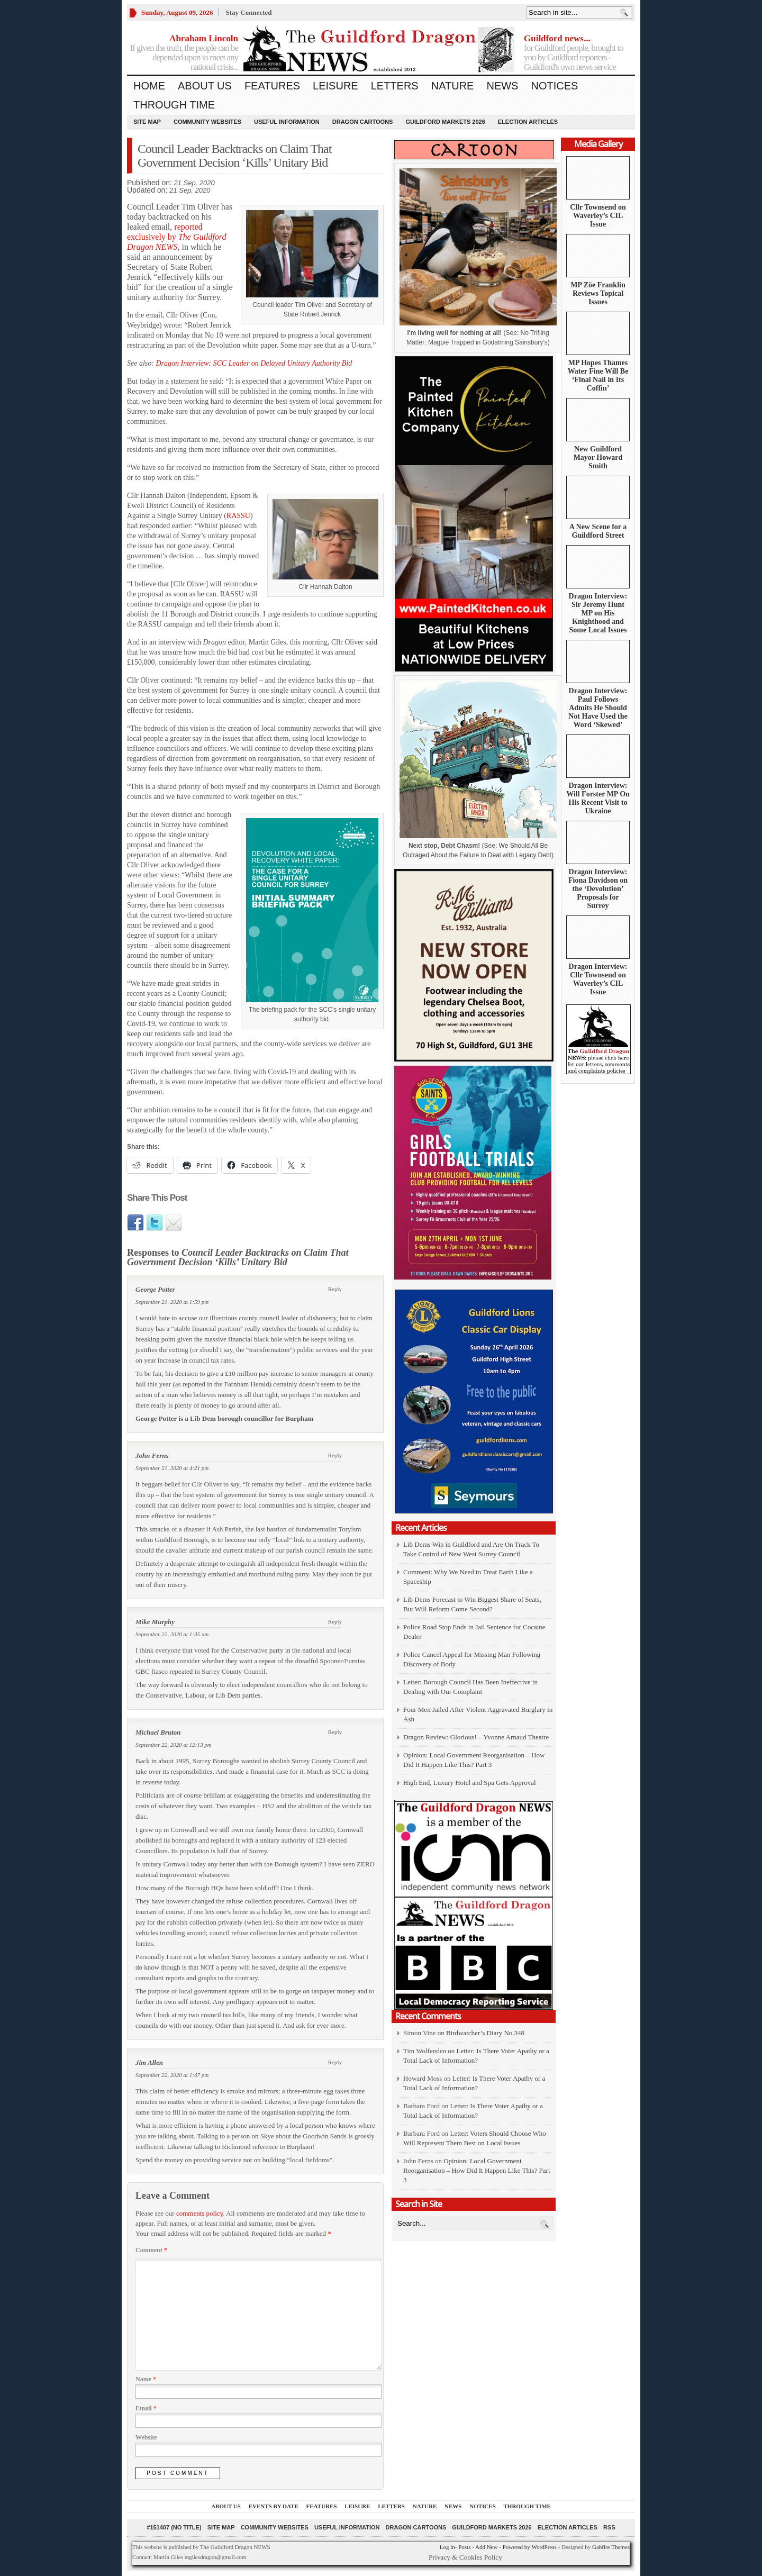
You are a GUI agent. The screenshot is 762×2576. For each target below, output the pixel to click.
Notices (554, 86)
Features (272, 86)
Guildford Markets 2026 (445, 122)
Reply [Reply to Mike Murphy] (335, 1621)
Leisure (335, 86)
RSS (609, 2527)
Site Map (147, 122)
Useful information (287, 122)
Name (145, 2379)
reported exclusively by (176, 236)
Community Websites (207, 122)
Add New (486, 2547)
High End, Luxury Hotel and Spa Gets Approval (469, 1782)
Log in (447, 2547)
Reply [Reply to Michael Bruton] (335, 1732)
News (502, 86)
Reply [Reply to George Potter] (335, 1289)
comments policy (199, 2213)
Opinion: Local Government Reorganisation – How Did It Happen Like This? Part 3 (476, 2170)
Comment (151, 2250)
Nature (452, 86)
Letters (395, 86)
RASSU (238, 516)
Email (146, 2408)
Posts (464, 2547)
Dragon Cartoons (362, 122)
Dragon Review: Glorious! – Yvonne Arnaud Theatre (476, 1737)
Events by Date (273, 2506)
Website (146, 2437)
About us (205, 86)
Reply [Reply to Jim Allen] (335, 2062)
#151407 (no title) (174, 2527)
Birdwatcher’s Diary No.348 (485, 2033)
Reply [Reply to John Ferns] (335, 1455)
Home (149, 86)
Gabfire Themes (611, 2547)
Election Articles (528, 122)
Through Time (174, 105)
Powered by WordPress (530, 2547)
